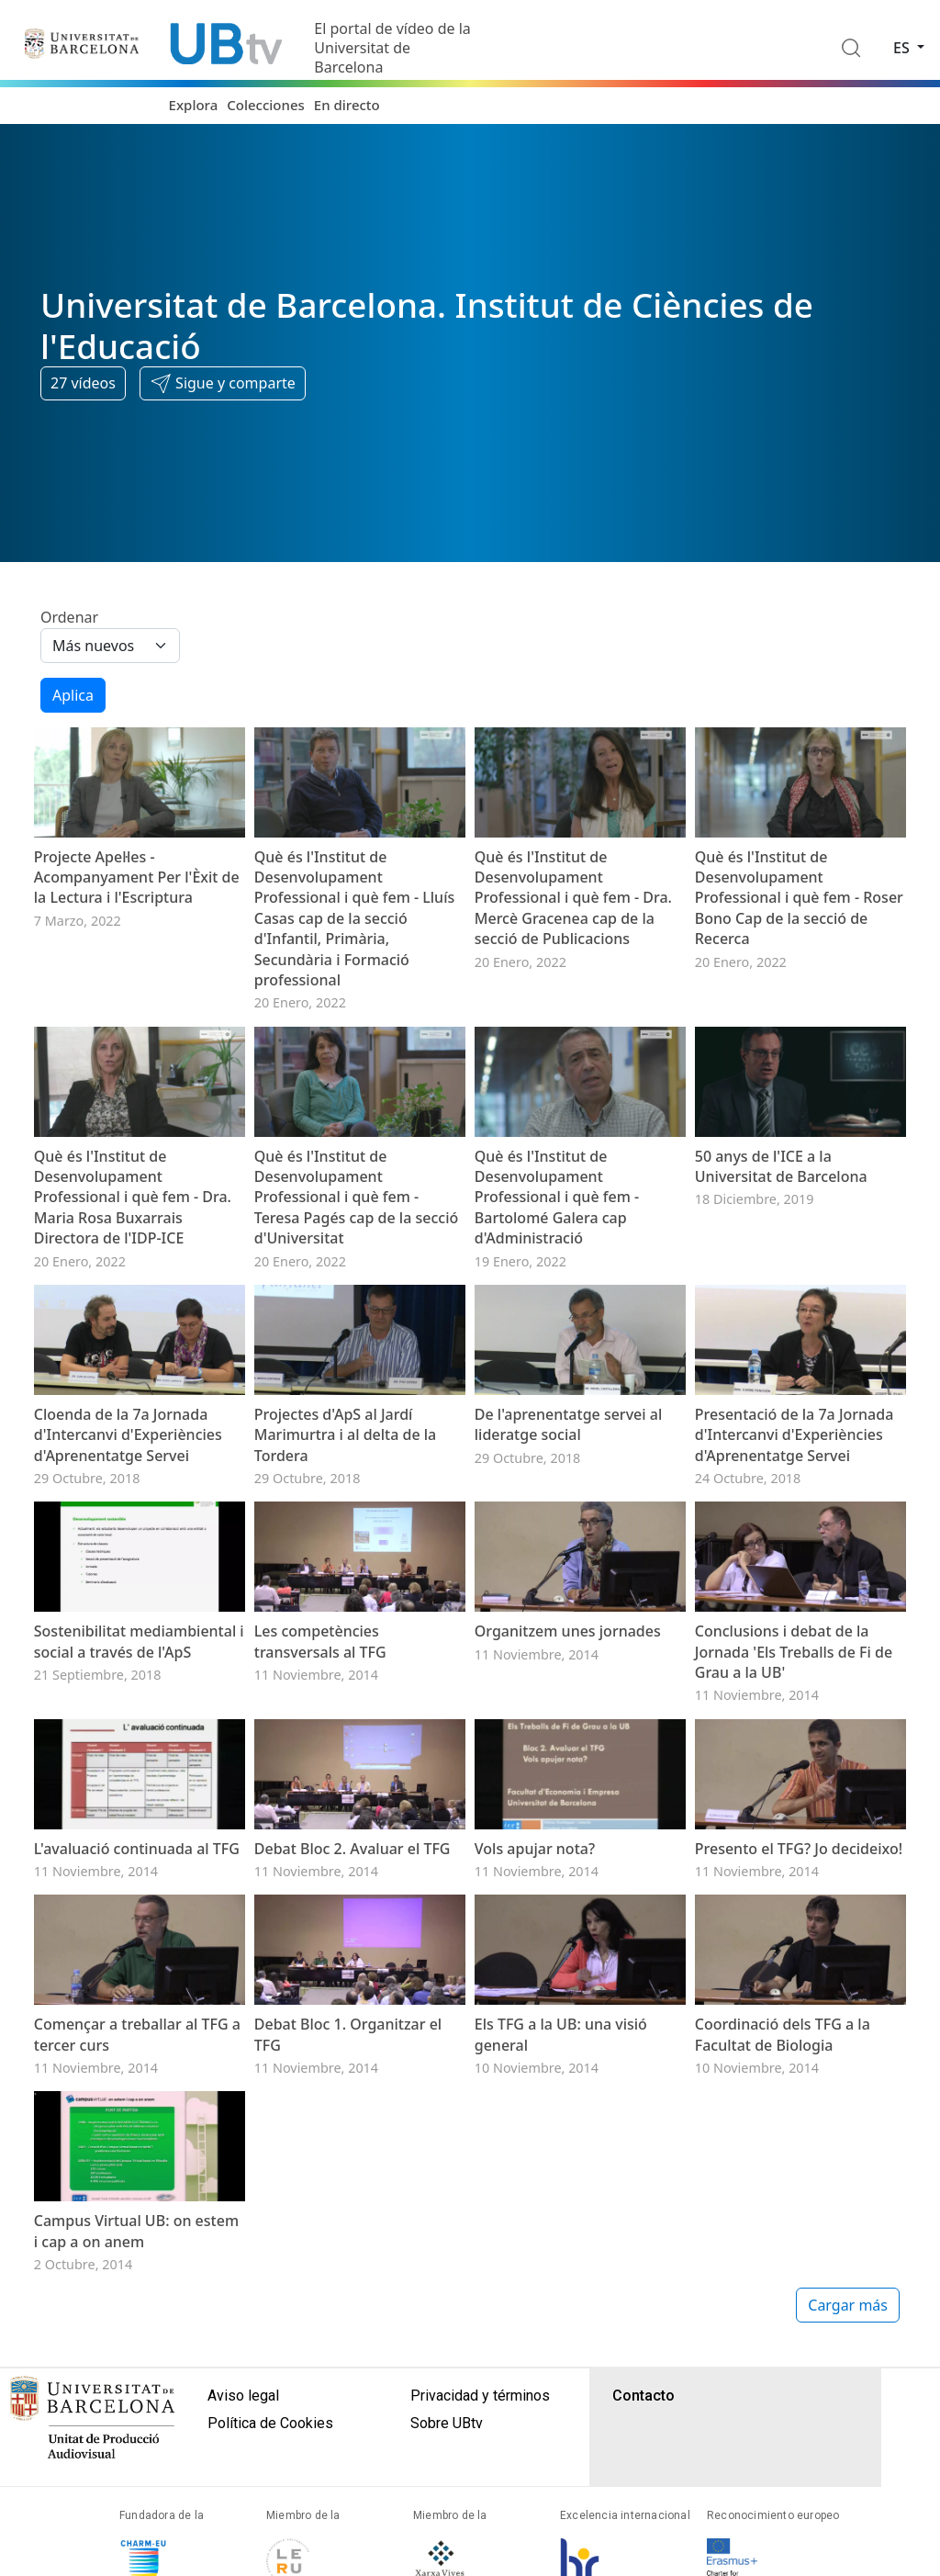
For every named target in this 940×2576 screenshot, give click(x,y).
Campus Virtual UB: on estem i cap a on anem (136, 2448)
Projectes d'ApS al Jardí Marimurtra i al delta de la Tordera (345, 1527)
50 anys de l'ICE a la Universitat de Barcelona (781, 1228)
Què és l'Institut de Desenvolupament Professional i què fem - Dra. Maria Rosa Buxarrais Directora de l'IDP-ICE (132, 1259)
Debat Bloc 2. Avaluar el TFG (352, 2004)
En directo (347, 105)
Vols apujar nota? (535, 2004)
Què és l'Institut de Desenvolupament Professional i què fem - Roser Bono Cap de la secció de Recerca (799, 928)
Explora (193, 105)
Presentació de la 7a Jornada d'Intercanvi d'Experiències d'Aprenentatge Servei (794, 1527)
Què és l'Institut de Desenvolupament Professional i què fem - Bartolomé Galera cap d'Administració (557, 1259)
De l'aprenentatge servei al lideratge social (568, 1517)
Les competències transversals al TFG (320, 1765)
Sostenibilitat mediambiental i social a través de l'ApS (139, 1765)
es (903, 48)
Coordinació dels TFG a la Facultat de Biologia (782, 2220)
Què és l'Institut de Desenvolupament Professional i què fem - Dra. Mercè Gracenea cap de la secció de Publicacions (573, 928)
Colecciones (266, 105)
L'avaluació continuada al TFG (137, 2004)
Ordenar (69, 617)
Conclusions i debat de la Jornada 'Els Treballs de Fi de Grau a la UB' (793, 1775)
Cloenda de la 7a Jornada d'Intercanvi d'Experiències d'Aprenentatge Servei (128, 1527)
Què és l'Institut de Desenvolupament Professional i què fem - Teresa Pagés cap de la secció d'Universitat (356, 1259)
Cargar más (848, 2523)
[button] (223, 383)
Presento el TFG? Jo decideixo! (798, 2004)
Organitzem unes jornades (568, 1755)
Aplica (73, 695)
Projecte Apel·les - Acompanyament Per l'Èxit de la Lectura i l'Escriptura (137, 908)
